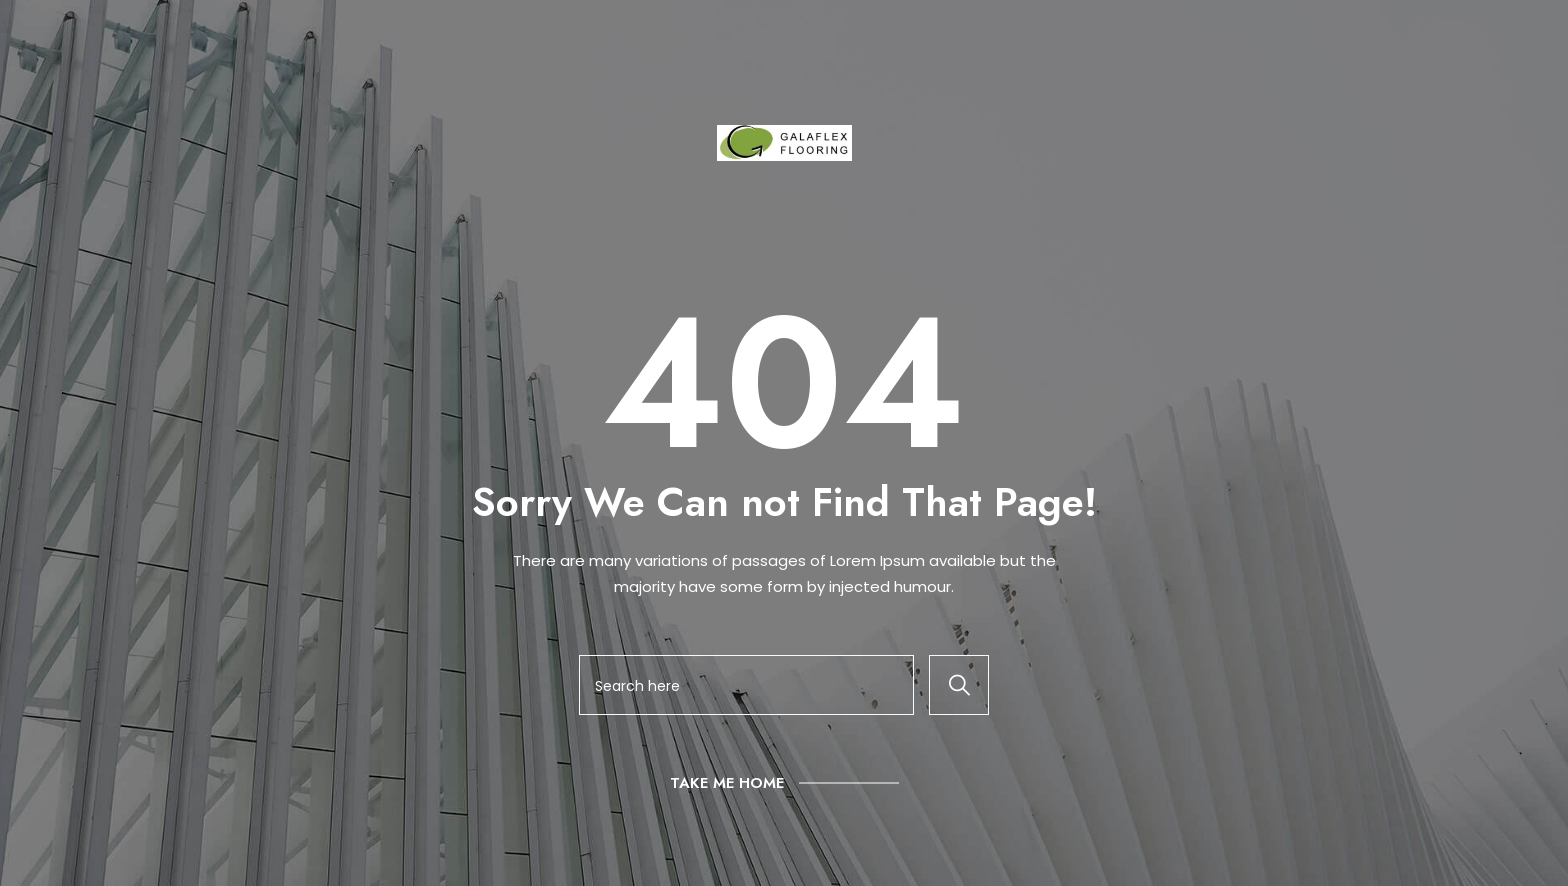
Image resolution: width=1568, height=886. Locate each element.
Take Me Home (727, 783)
